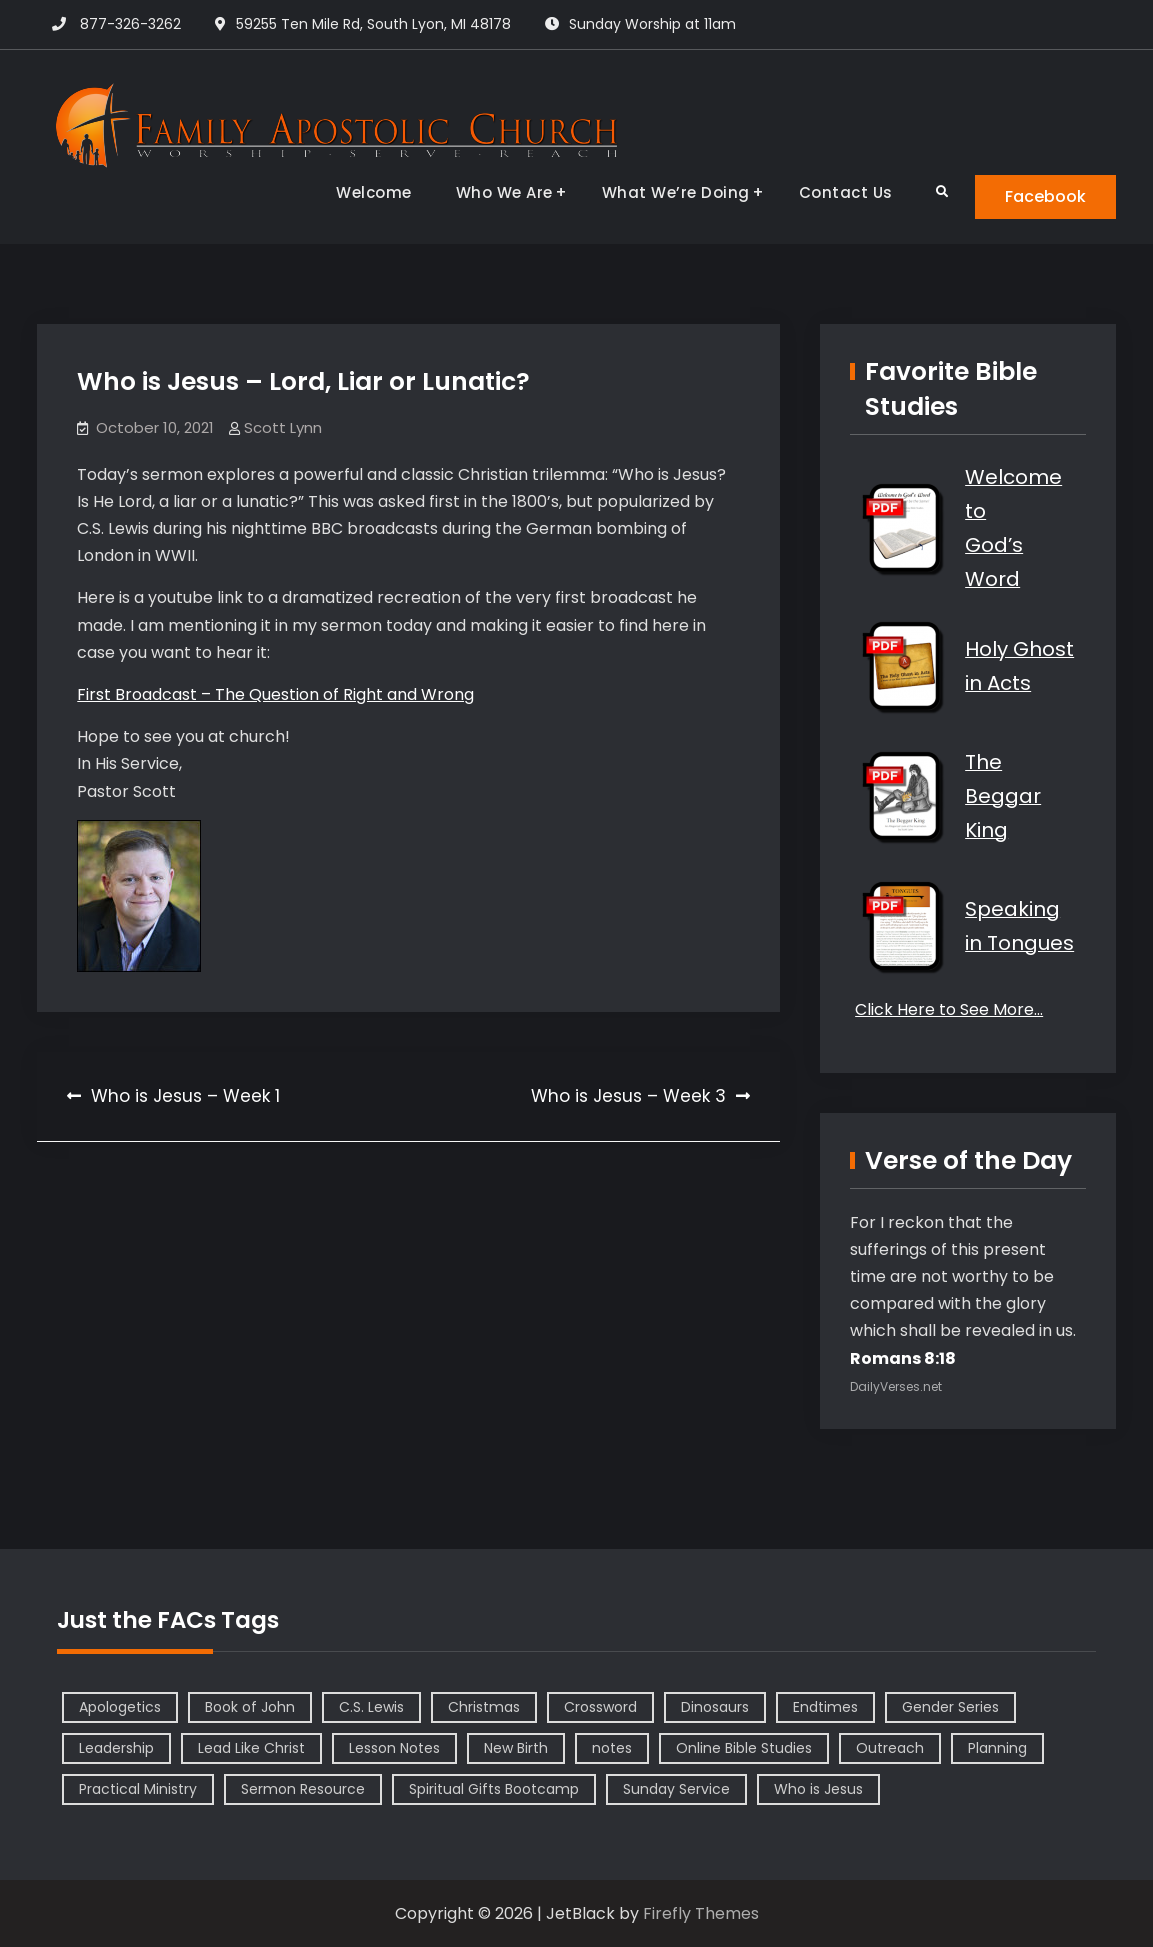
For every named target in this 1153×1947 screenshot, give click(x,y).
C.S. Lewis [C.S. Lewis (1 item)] (371, 1707)
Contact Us (846, 192)
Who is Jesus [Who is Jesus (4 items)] (818, 1789)
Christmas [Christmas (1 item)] (484, 1707)
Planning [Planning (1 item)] (997, 1748)
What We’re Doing (676, 192)
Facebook (1045, 196)
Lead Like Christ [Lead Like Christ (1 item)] (251, 1748)
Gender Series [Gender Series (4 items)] (950, 1707)
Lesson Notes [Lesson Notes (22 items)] (394, 1748)
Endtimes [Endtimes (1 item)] (825, 1707)
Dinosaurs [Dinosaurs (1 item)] (715, 1707)
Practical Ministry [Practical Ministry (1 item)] (138, 1789)
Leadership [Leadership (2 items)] (116, 1748)
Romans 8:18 (903, 1358)
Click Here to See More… (949, 1009)
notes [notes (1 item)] (612, 1748)
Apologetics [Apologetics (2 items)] (120, 1707)
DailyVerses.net (896, 1386)
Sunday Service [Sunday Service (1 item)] (676, 1789)
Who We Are (504, 192)
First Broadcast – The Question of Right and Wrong (275, 694)
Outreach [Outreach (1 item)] (890, 1748)
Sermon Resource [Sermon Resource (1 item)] (303, 1789)
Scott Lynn (283, 427)
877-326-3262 (130, 24)
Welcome (374, 192)
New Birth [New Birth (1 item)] (516, 1748)
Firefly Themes (701, 1913)
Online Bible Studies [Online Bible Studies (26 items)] (744, 1748)
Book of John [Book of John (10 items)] (250, 1707)
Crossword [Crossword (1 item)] (600, 1707)
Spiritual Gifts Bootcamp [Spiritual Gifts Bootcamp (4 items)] (494, 1789)
